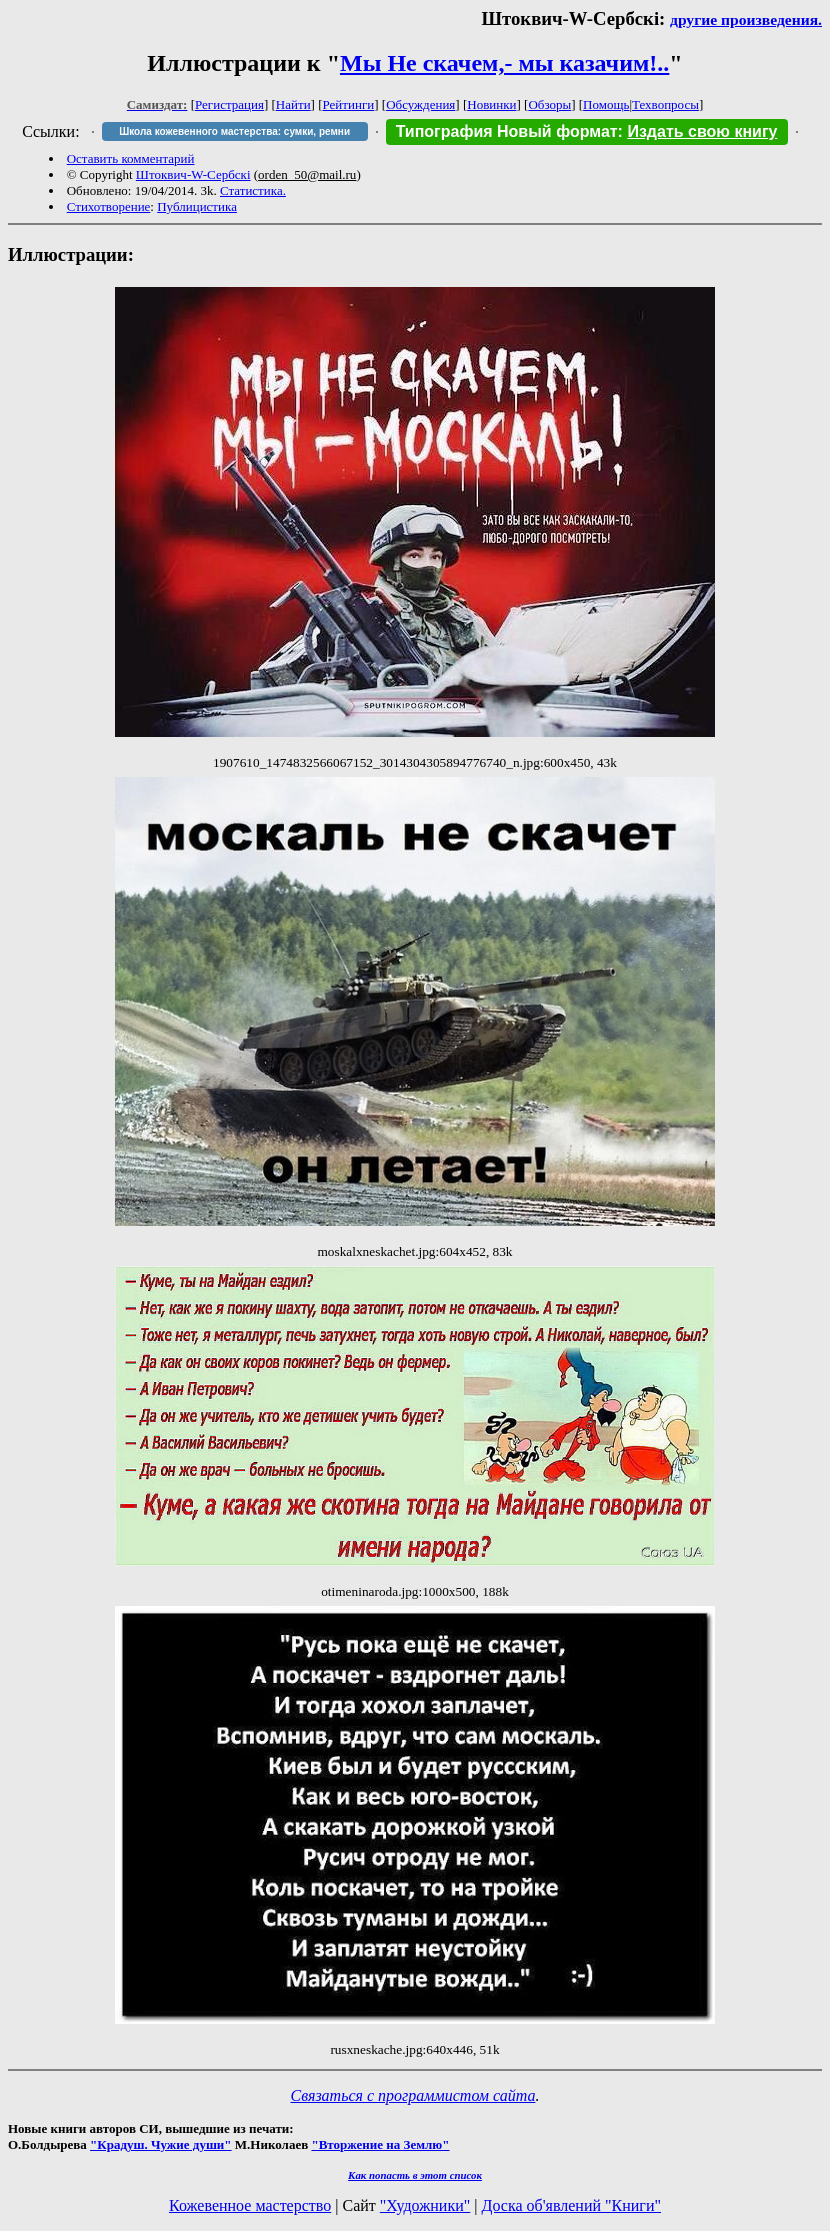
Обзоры (549, 104)
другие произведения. (746, 19)
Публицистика (197, 206)
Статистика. (253, 190)
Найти (293, 104)
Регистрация (229, 104)
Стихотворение (109, 206)
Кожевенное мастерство (250, 2205)
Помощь (606, 104)
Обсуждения (420, 104)
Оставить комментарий (131, 158)
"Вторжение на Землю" (380, 2144)
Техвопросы (665, 104)
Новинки (491, 104)
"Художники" (425, 2205)
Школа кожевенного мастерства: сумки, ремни (234, 131)
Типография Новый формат (507, 131)
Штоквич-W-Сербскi (193, 174)
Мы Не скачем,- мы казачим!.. (504, 63)
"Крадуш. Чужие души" (161, 2144)
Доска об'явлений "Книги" (571, 2205)
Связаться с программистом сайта (413, 2095)
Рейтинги (349, 104)
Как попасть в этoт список (415, 2175)
